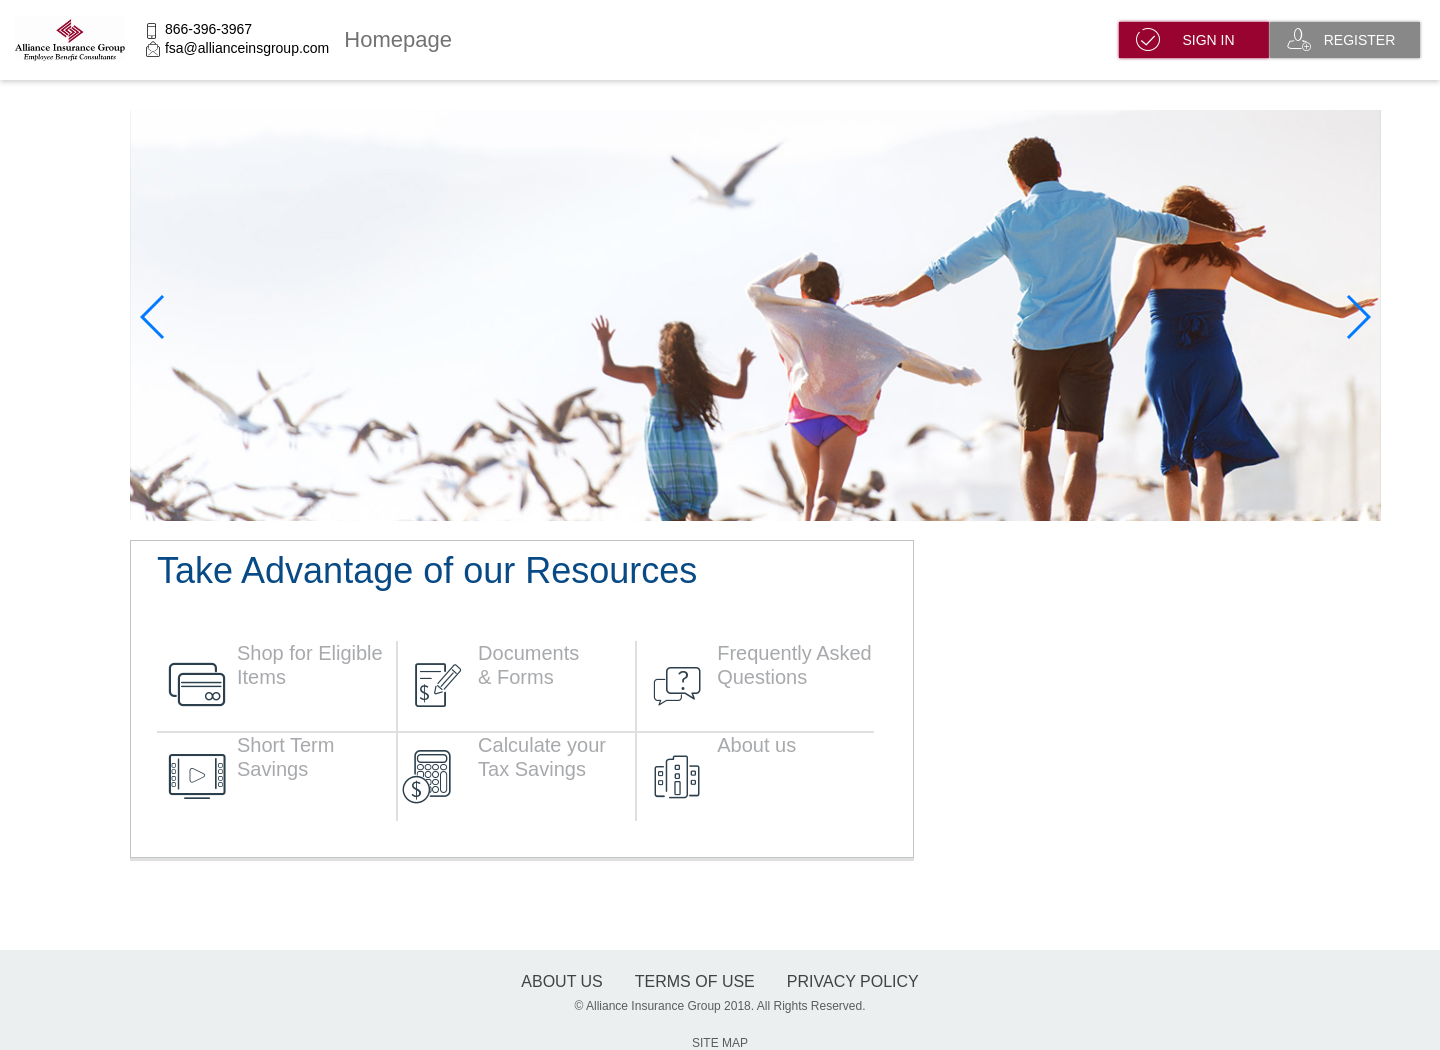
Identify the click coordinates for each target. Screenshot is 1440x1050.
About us (756, 745)
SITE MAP (720, 1043)
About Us (562, 981)
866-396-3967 (208, 29)
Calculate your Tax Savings (542, 757)
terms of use (695, 981)
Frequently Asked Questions (794, 665)
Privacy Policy (853, 981)
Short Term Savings (285, 757)
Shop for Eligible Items (310, 665)
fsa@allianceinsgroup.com (247, 48)
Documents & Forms (528, 665)
